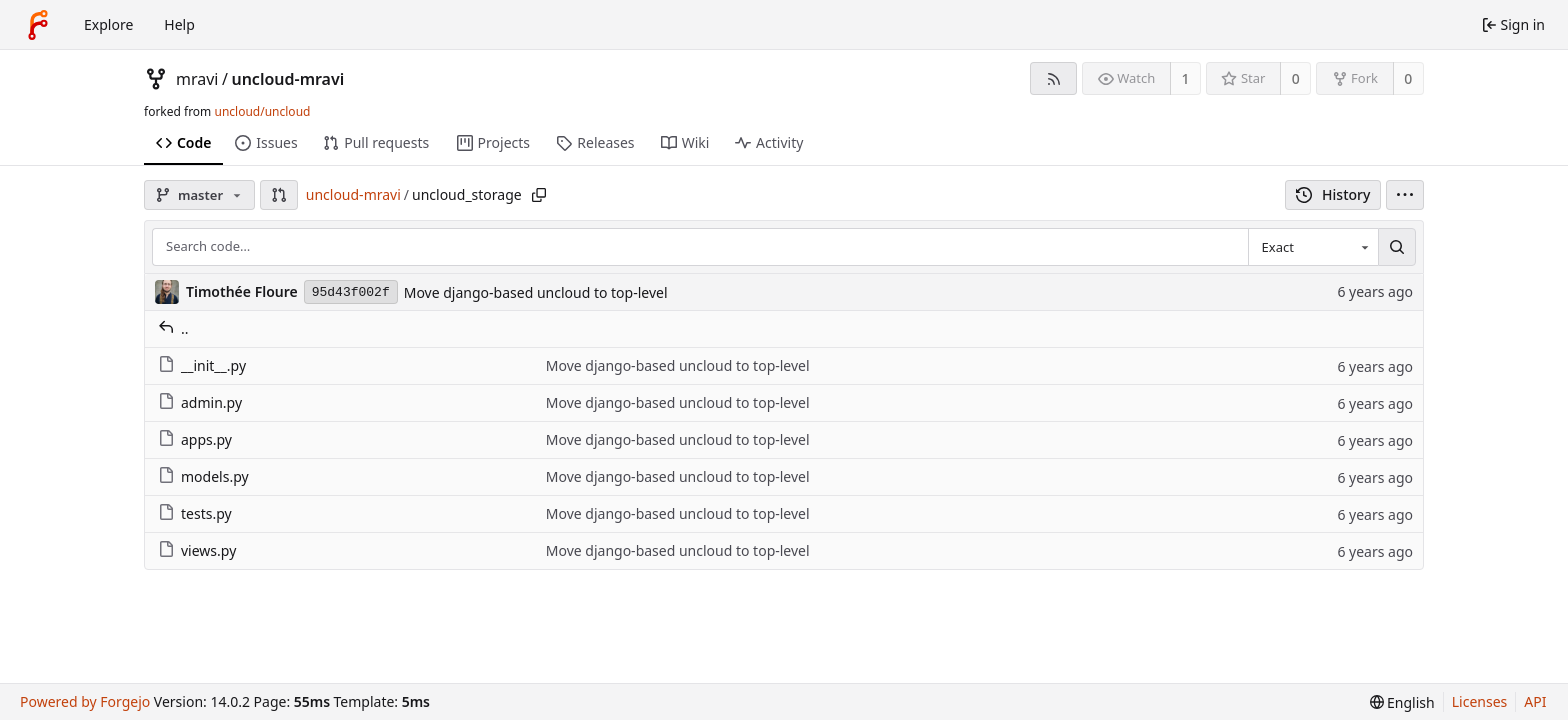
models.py (203, 476)
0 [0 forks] (1408, 78)
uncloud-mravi (287, 79)
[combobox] (1313, 247)
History (1333, 194)
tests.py (195, 513)
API (1535, 701)
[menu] (1405, 195)
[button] (279, 195)
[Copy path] (539, 195)
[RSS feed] (1053, 78)
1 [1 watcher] (1186, 78)
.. (173, 328)
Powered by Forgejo (85, 701)
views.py (197, 550)
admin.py (200, 402)
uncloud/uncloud (262, 111)
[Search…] (1397, 247)
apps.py (195, 439)
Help (179, 24)
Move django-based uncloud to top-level (536, 292)
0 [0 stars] (1296, 78)
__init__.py (202, 365)
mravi (197, 79)
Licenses (1480, 701)
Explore (108, 24)
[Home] (38, 25)
